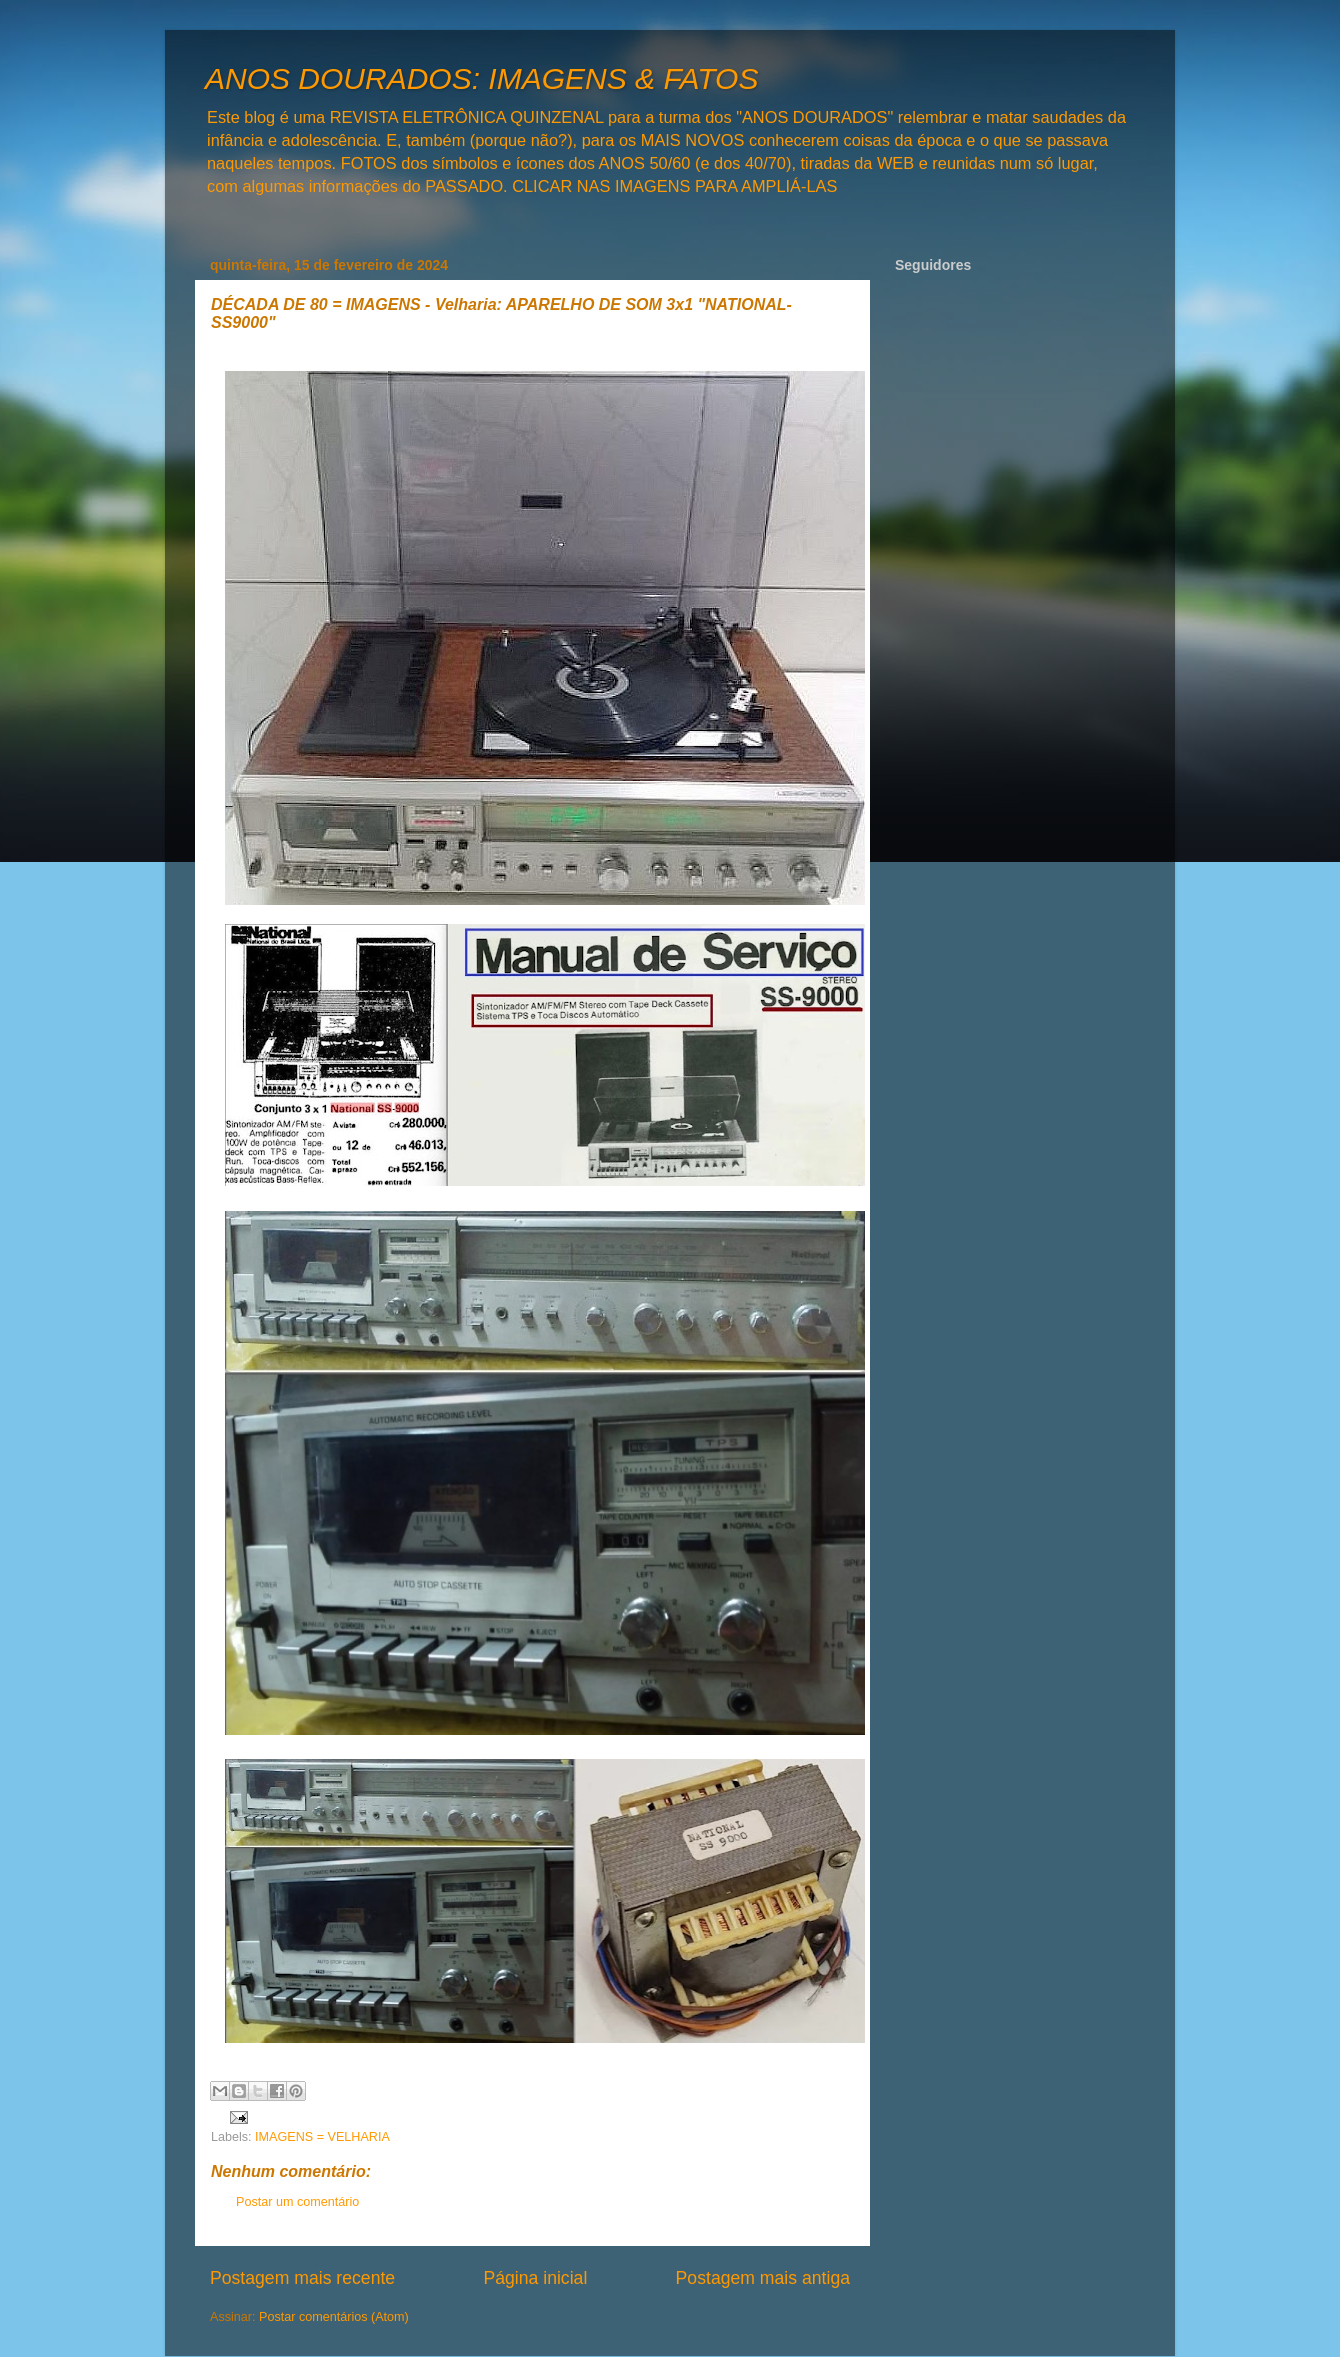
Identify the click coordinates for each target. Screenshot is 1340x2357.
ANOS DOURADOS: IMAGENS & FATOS (481, 78)
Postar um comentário (297, 2202)
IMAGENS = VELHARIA (322, 2137)
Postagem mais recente (302, 2278)
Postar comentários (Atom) (334, 2317)
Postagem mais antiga (763, 2278)
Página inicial (535, 2278)
